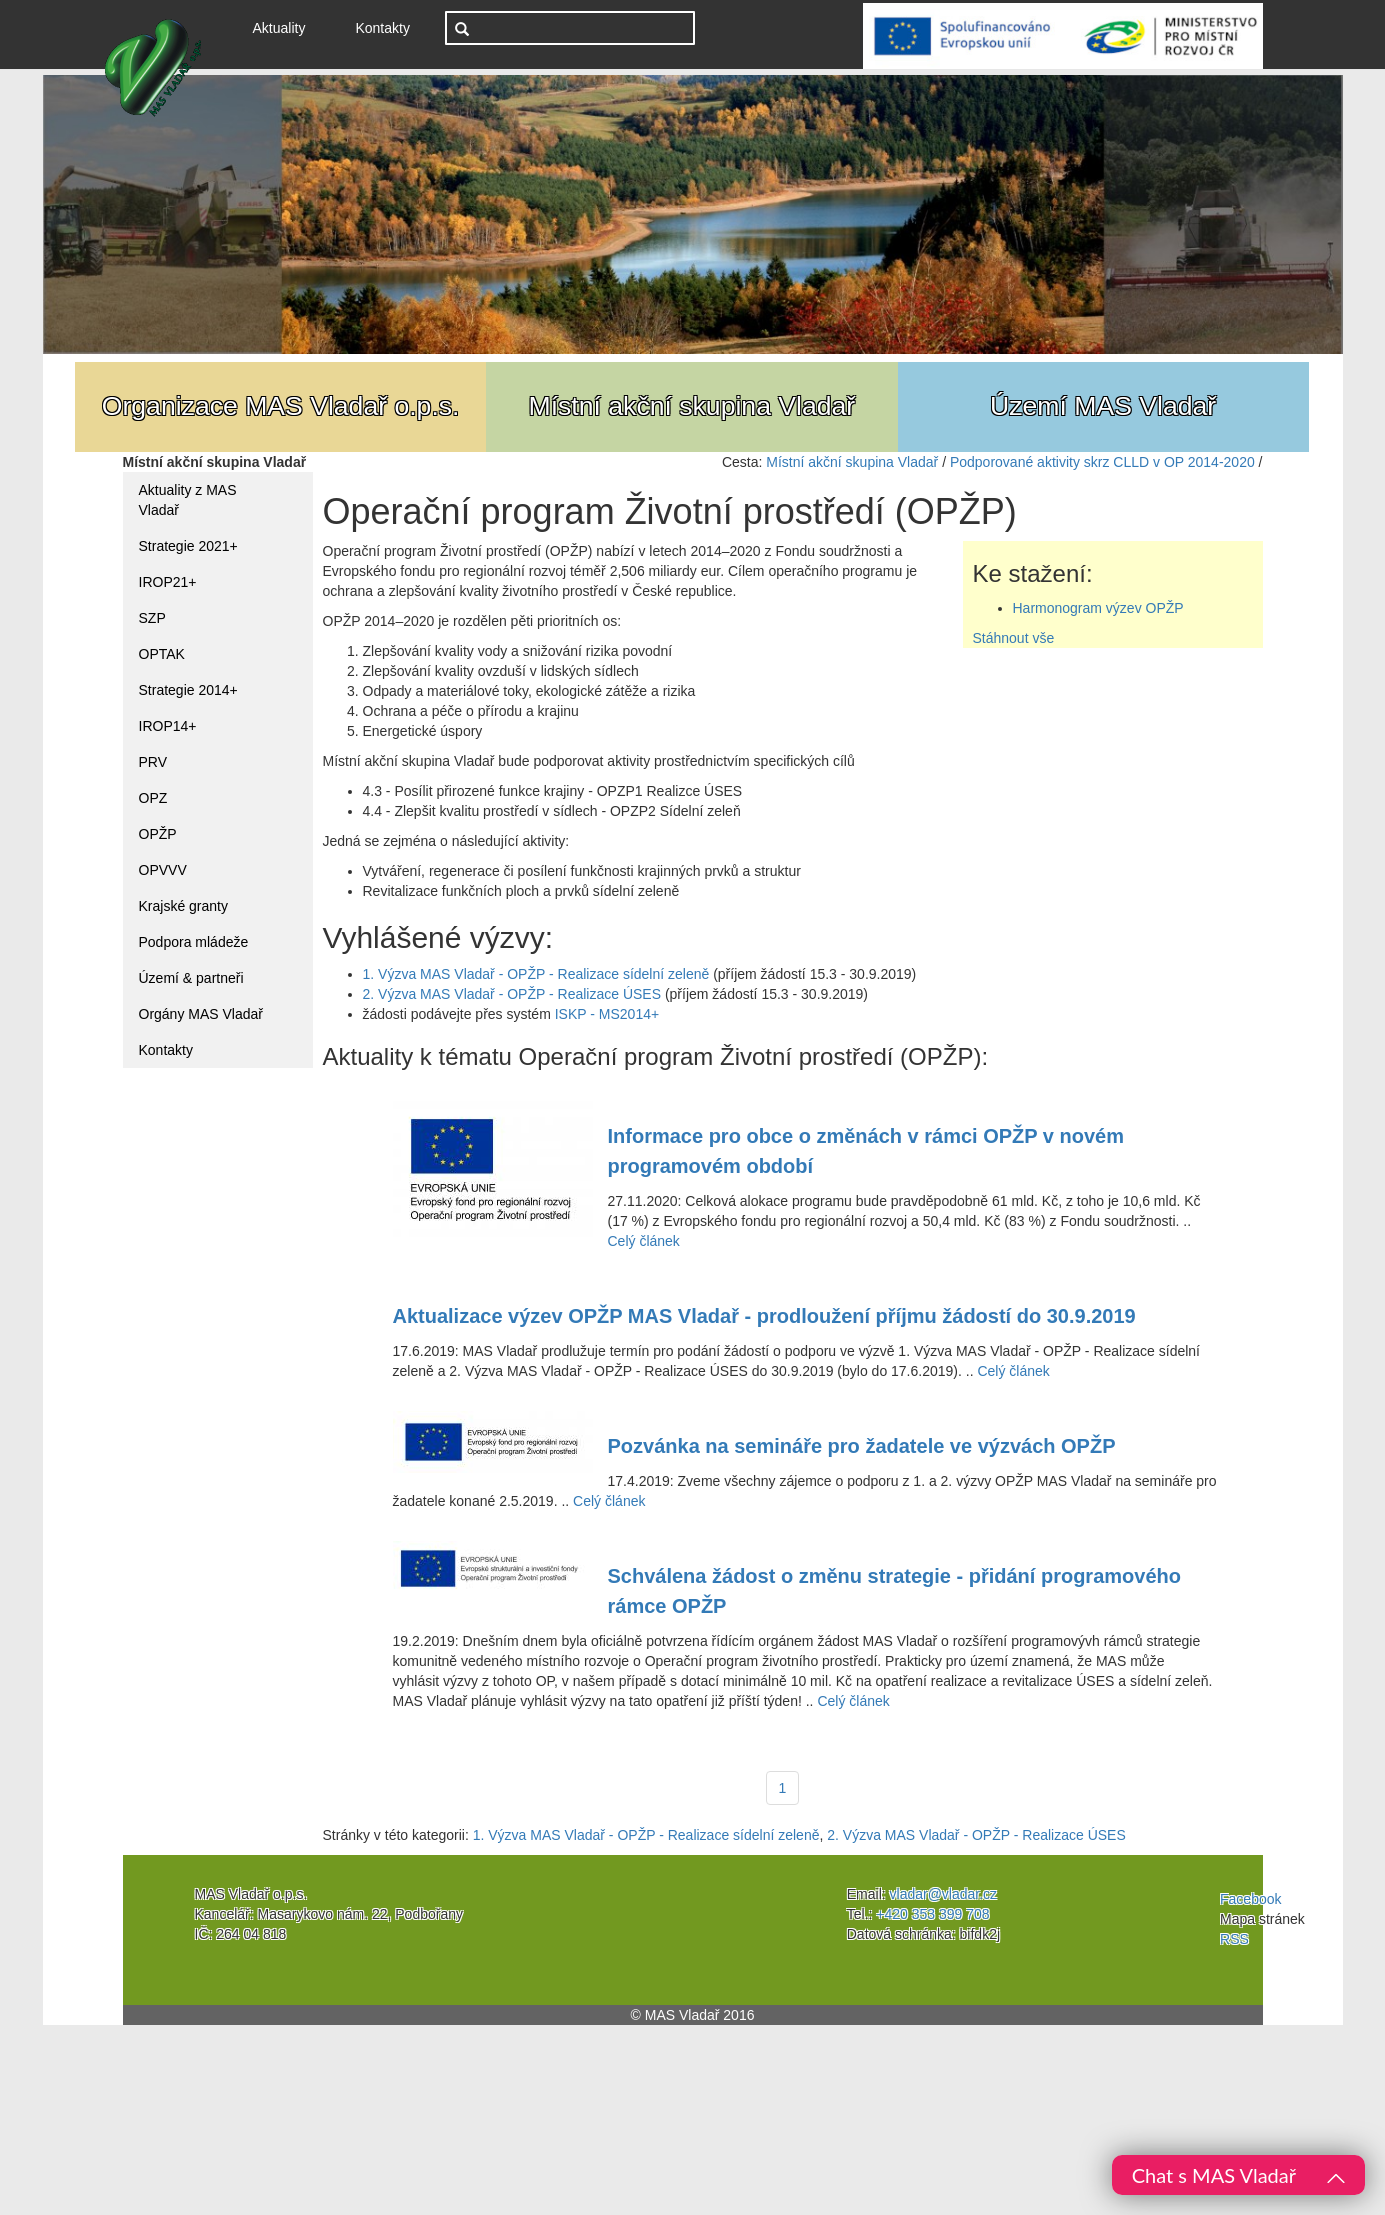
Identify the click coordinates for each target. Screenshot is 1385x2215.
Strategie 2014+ (188, 690)
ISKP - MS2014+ (607, 1014)
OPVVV (163, 870)
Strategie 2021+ (188, 546)
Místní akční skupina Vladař (852, 462)
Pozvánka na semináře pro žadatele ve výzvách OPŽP (862, 1446)
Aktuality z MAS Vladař (188, 500)
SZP (152, 618)
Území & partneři (191, 978)
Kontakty (382, 28)
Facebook (1250, 1899)
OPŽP (158, 834)
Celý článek (644, 1241)
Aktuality (287, 26)
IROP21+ (168, 582)
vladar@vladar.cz (944, 1894)
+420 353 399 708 (932, 1914)
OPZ (153, 798)
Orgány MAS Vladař (201, 1014)
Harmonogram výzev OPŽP (1098, 608)
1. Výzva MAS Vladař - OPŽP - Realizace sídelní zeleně (536, 974)
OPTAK (162, 654)
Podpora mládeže (194, 942)
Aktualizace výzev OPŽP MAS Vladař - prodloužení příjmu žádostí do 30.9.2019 (764, 1316)
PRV (153, 762)
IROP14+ (168, 726)
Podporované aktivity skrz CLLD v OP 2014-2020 (1102, 462)
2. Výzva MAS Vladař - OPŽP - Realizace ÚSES (512, 994)
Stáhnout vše (1014, 638)
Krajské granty (183, 906)
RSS (1234, 1939)
